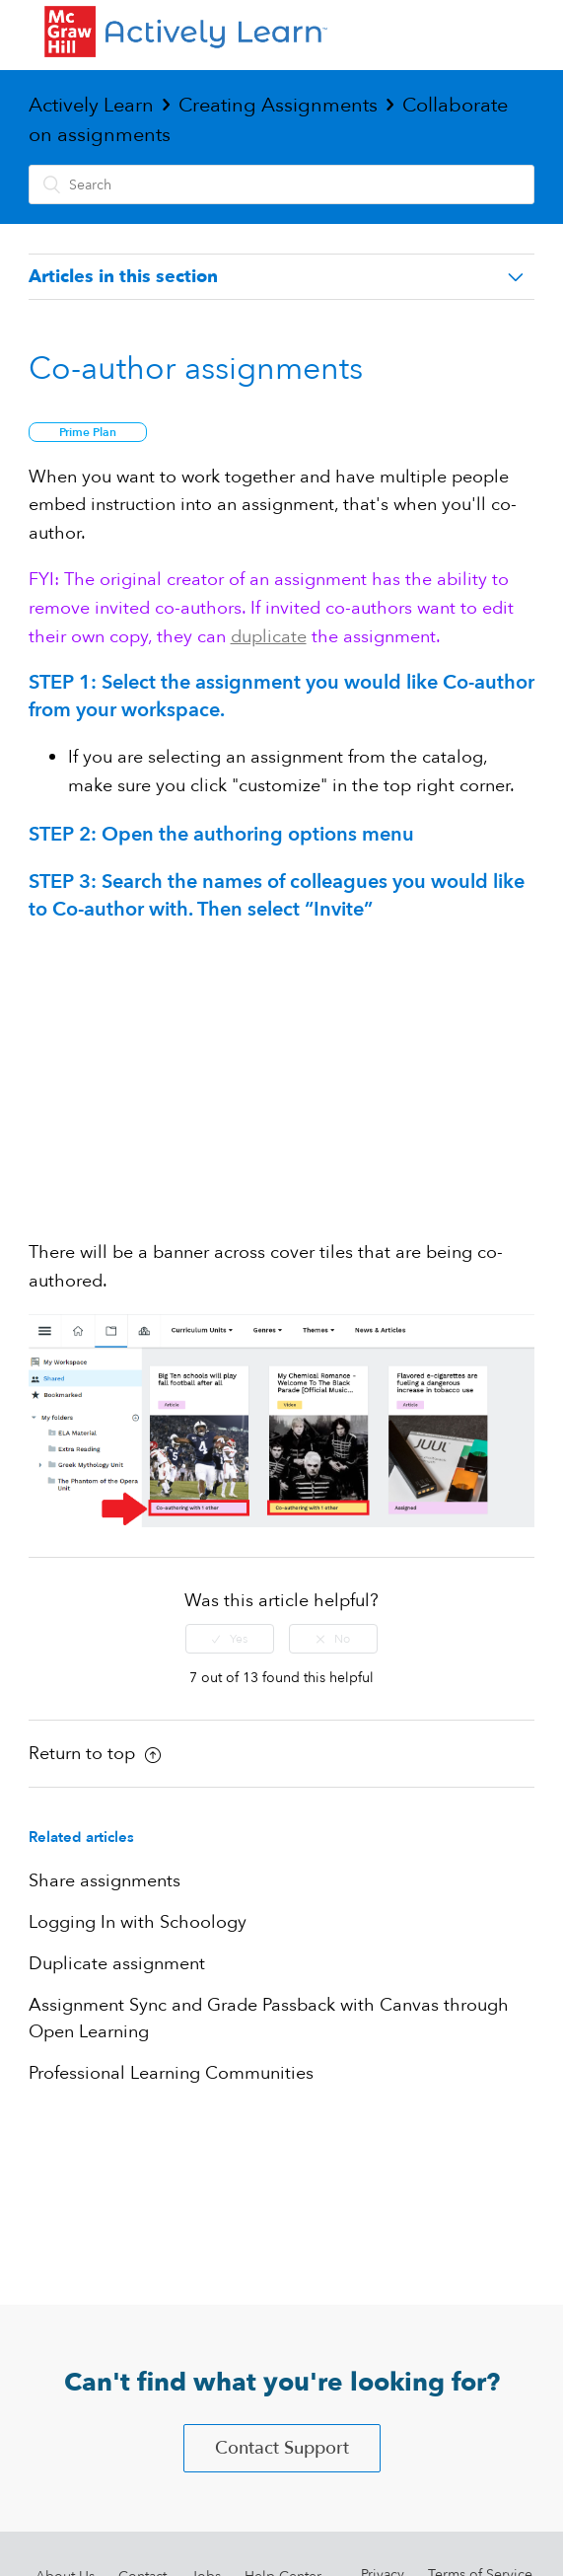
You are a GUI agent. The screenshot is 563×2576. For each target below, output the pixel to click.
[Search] (282, 184)
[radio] (229, 1639)
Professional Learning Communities (171, 2073)
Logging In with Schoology (137, 1922)
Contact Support (282, 2448)
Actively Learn (91, 105)
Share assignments (104, 1881)
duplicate (269, 637)
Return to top (95, 1753)
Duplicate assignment (117, 1963)
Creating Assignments (278, 105)
